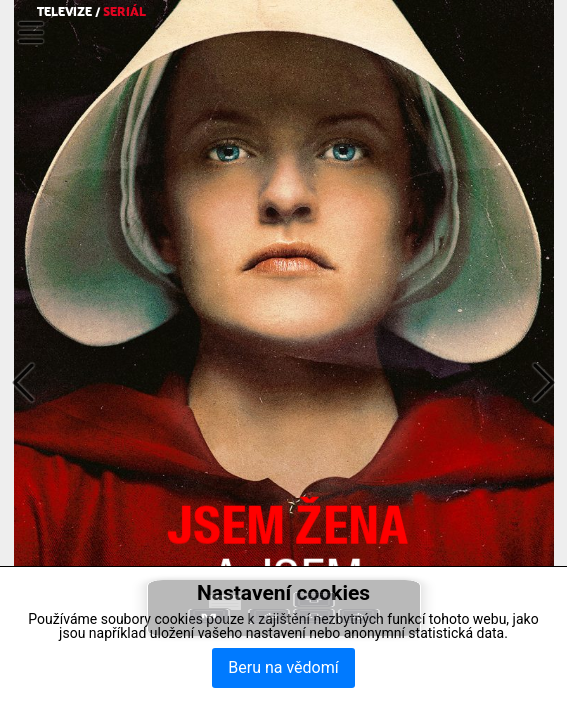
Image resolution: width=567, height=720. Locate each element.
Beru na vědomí (283, 667)
